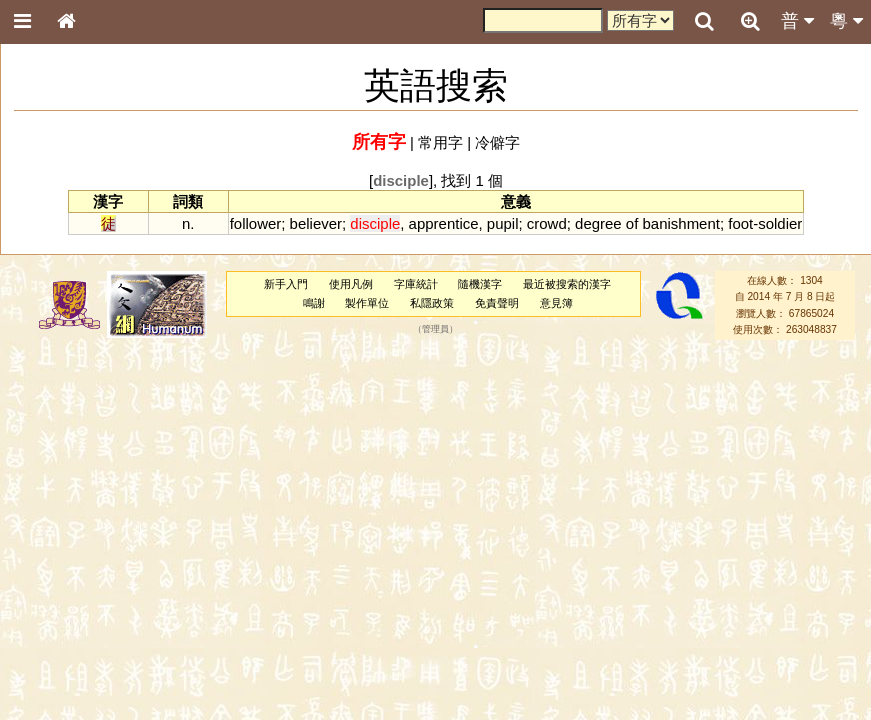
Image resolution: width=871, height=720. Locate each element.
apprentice (444, 223)
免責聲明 (497, 303)
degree (598, 223)
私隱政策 (432, 303)
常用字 (440, 142)
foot (740, 223)
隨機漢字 (480, 284)
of (632, 223)
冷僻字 (497, 142)
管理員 (435, 329)
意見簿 (556, 303)
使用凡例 (351, 284)
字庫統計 (416, 284)
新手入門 (286, 284)
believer (316, 223)
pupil (503, 223)
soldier (780, 223)
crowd (547, 223)
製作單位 (367, 303)
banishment (681, 223)
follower (256, 223)
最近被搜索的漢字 (567, 284)
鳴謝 (314, 303)
